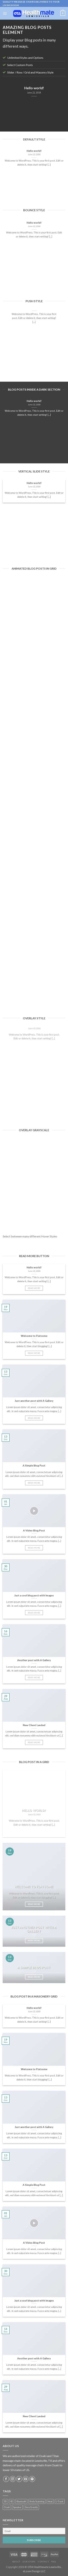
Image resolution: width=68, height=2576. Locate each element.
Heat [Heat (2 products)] (50, 2501)
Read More (34, 1288)
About (16, 2561)
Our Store (29, 2561)
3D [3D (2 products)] (5, 2501)
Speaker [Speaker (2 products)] (17, 2507)
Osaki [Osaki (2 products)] (7, 2507)
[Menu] (5, 13)
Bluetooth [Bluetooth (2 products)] (21, 2501)
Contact (43, 2561)
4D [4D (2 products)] (11, 2501)
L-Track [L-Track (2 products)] (59, 2501)
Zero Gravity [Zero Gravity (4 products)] (31, 2507)
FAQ (53, 2561)
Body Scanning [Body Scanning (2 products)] (37, 2501)
